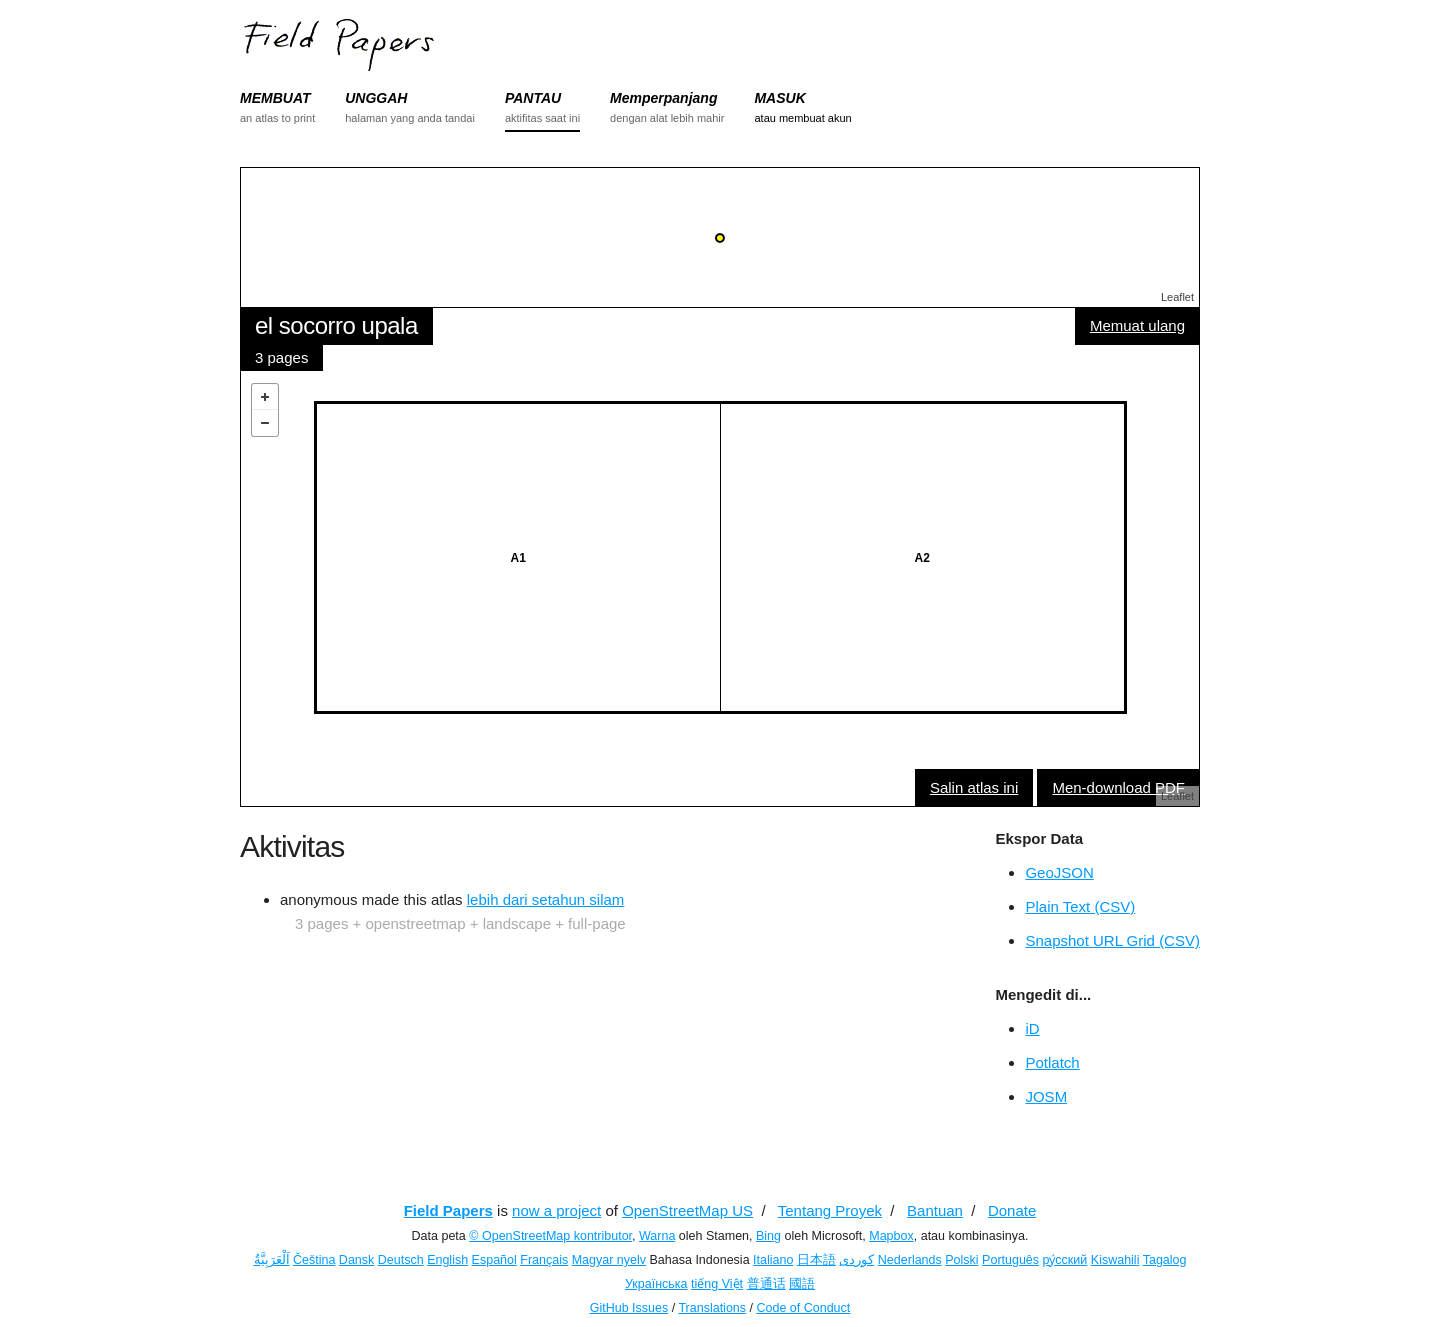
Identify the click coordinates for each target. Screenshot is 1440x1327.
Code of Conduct (803, 1308)
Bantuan (935, 1210)
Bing (768, 1236)
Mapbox (891, 1236)
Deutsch (401, 1260)
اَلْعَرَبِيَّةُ (272, 1260)
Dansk (356, 1260)
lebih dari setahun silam (546, 899)
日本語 (816, 1260)
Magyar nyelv (609, 1260)
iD (1032, 1028)
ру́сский (1065, 1260)
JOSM (1046, 1096)
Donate (1012, 1210)
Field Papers (448, 1210)
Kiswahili (1115, 1260)
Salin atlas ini (974, 787)
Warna (657, 1236)
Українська (656, 1284)
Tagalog (1165, 1260)
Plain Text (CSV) (1080, 906)
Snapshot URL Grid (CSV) (1112, 940)
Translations (712, 1308)
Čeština (314, 1260)
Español (494, 1260)
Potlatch (1052, 1062)
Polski (961, 1260)
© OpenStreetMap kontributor (550, 1236)
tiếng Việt (717, 1284)
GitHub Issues (629, 1308)
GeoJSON (1059, 872)
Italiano (773, 1260)
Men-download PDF (1118, 787)
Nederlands (910, 1260)
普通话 (766, 1284)
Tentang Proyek (830, 1210)
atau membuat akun (802, 118)
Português (1010, 1260)
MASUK (779, 98)
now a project (556, 1210)
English (447, 1260)
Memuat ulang (1137, 325)
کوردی (856, 1260)
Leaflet (1177, 297)
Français (544, 1260)
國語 (802, 1284)
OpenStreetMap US (687, 1210)
